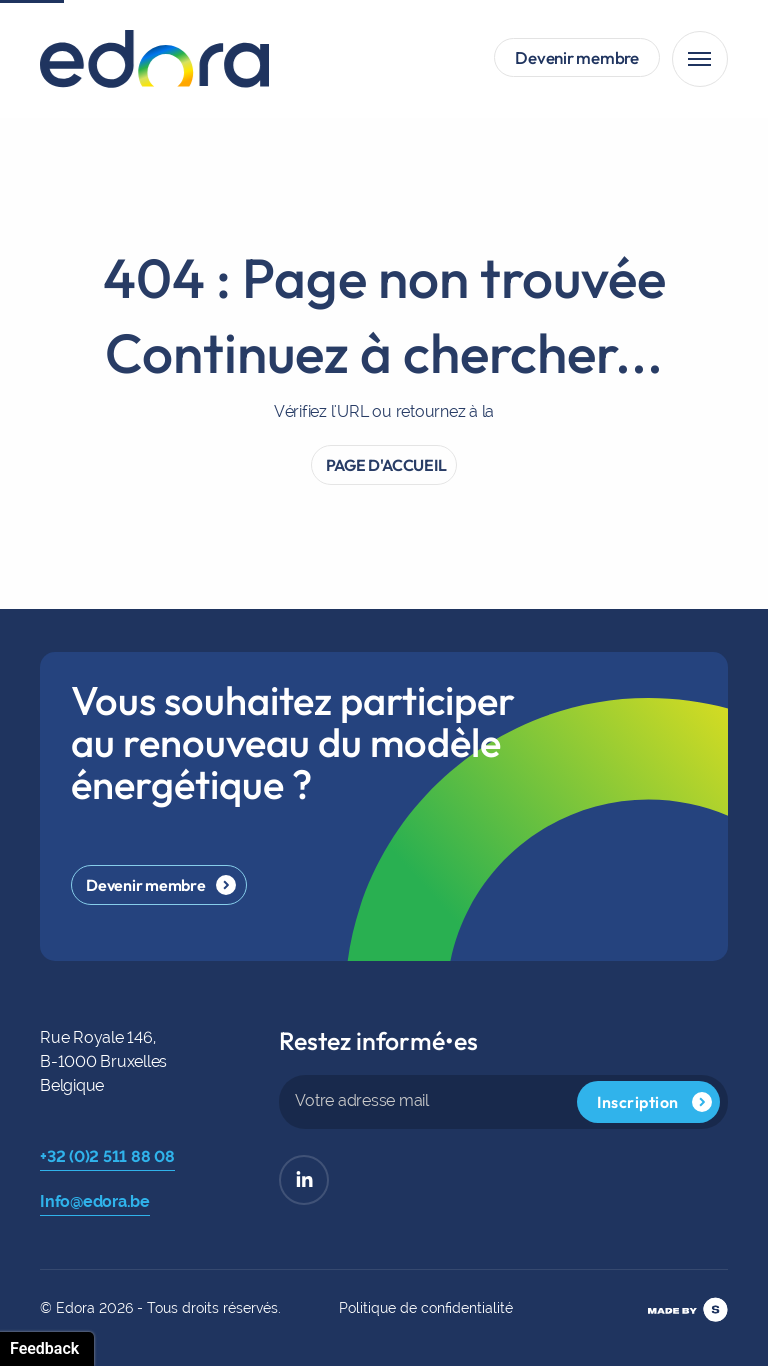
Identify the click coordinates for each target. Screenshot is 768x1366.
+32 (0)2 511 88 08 (107, 1156)
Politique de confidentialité (426, 1308)
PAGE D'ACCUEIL (386, 479)
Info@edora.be (95, 1201)
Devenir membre (577, 57)
